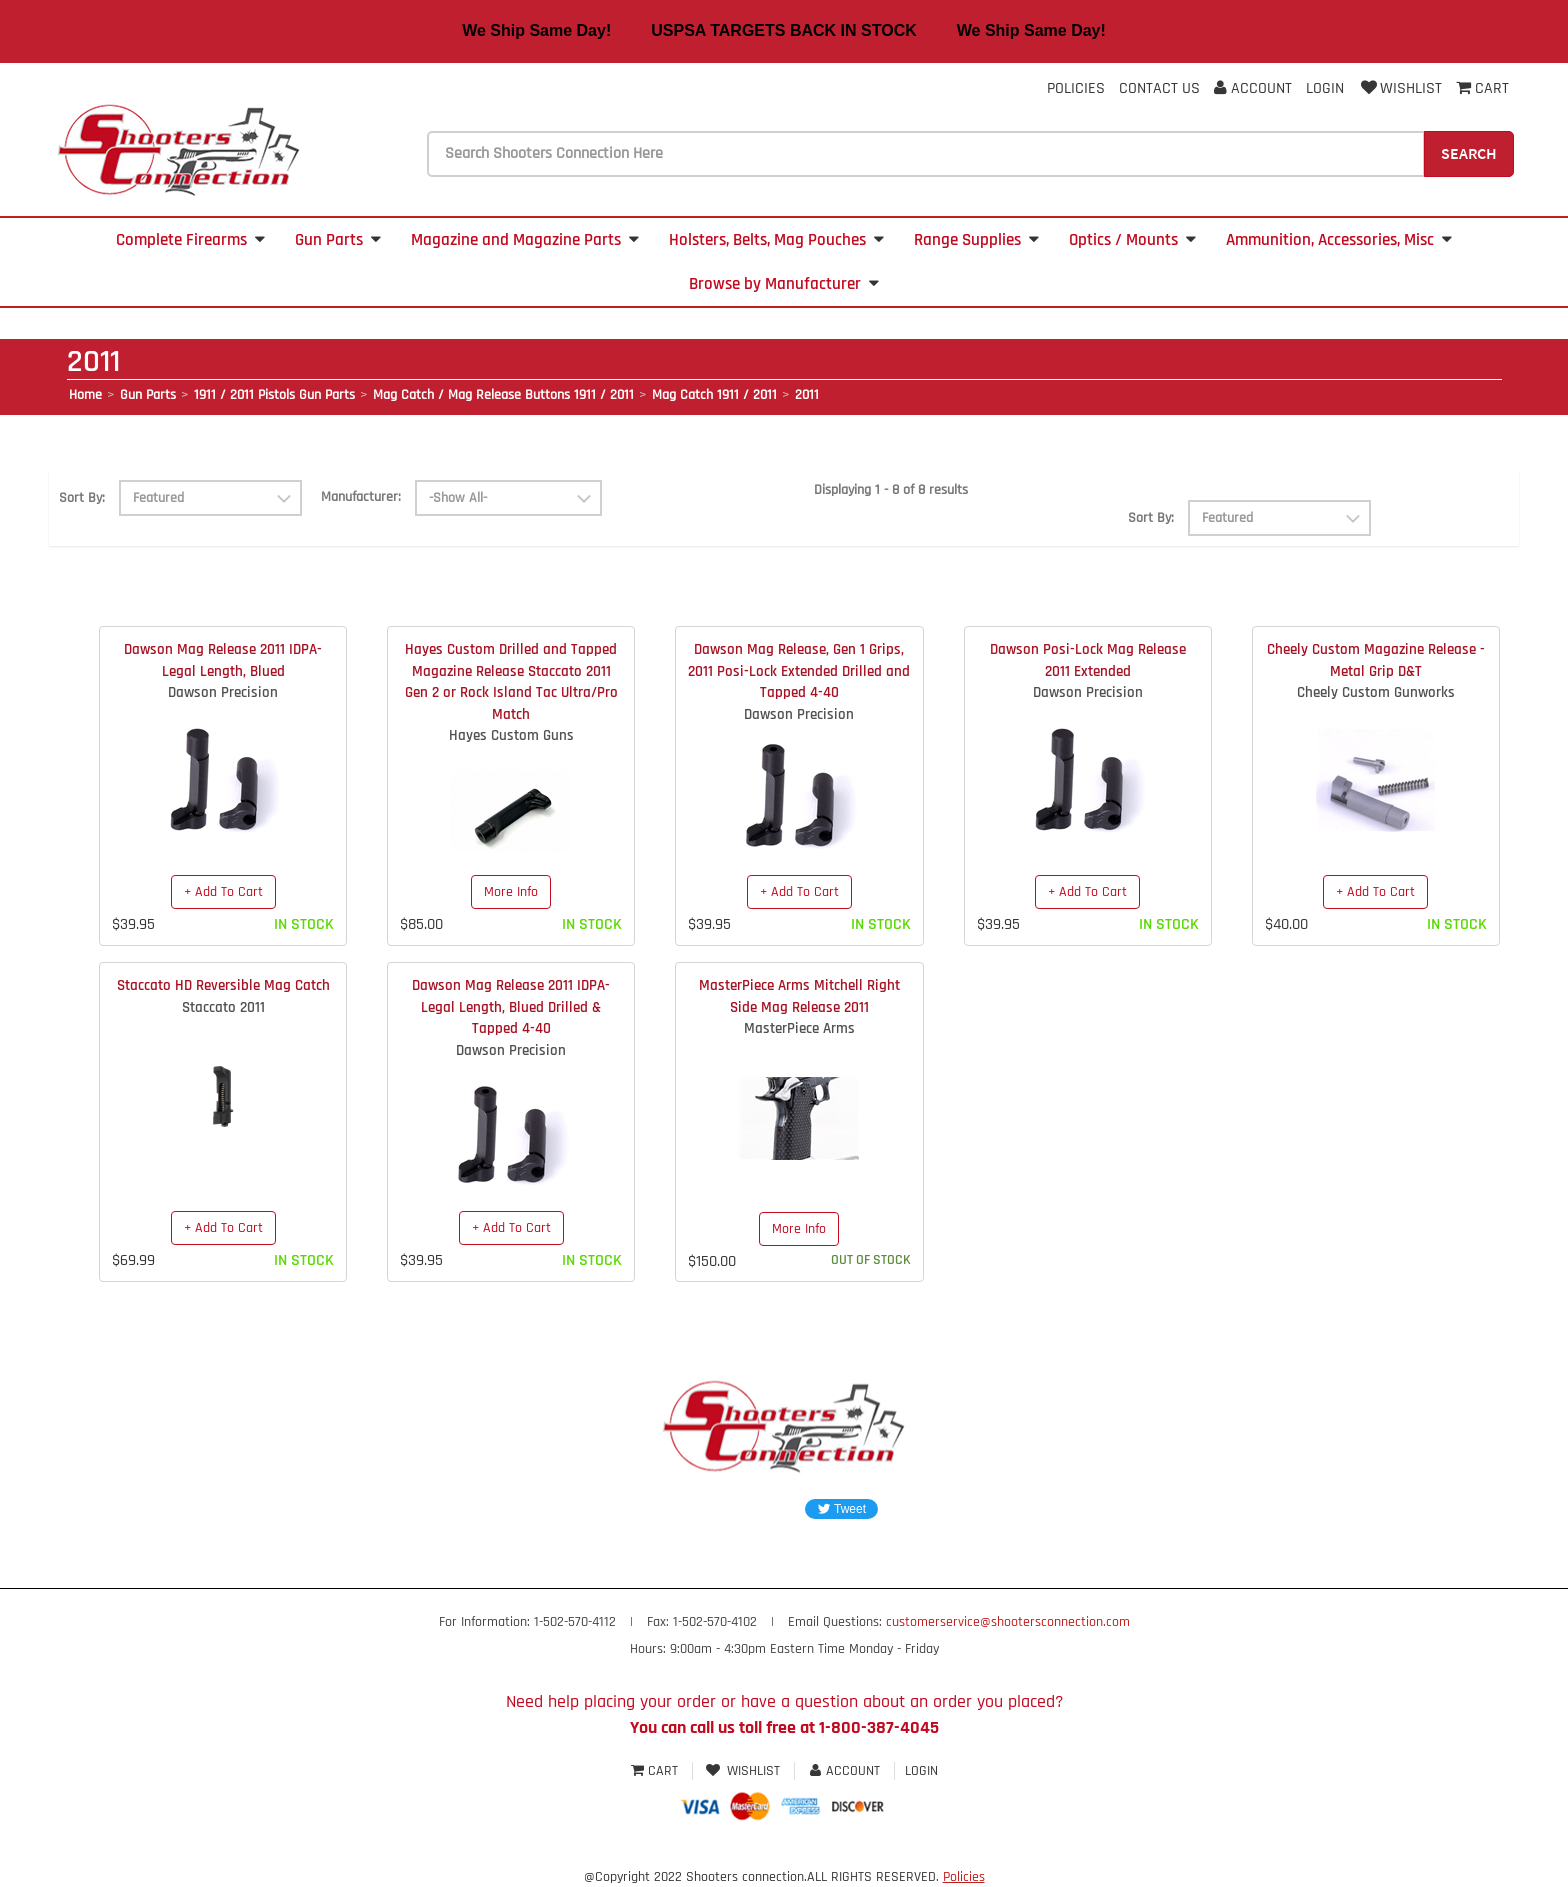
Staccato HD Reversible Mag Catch (223, 985)
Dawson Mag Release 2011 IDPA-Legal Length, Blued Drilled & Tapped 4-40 (511, 1007)
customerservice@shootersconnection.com (1008, 1622)
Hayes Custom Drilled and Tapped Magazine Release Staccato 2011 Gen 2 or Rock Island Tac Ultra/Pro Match (511, 681)
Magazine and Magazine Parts (525, 240)
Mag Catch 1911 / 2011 (714, 395)
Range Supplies (976, 240)
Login (1325, 88)
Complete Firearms (190, 240)
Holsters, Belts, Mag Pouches (776, 240)
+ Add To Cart (223, 892)
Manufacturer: (361, 497)
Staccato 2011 (223, 1007)
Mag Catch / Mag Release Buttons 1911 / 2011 (503, 395)
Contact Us (1159, 88)
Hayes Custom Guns (511, 735)
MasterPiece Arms (799, 1028)
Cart (656, 1771)
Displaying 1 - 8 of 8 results (891, 490)
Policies (1076, 88)
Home (85, 395)
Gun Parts (338, 240)
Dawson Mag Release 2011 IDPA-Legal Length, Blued (223, 660)
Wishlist (1400, 88)
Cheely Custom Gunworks (1376, 692)
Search (1469, 153)
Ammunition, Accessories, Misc (1339, 240)
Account (1253, 88)
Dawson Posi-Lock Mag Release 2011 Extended (1088, 660)
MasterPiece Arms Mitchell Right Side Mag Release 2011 (799, 996)
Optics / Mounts (1132, 240)
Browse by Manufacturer (784, 284)
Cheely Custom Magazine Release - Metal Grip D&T (1376, 660)
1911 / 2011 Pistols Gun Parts (274, 395)
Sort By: (82, 498)
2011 (807, 395)
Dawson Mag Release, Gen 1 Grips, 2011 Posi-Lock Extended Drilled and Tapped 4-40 (799, 671)
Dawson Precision (223, 692)
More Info (511, 892)
